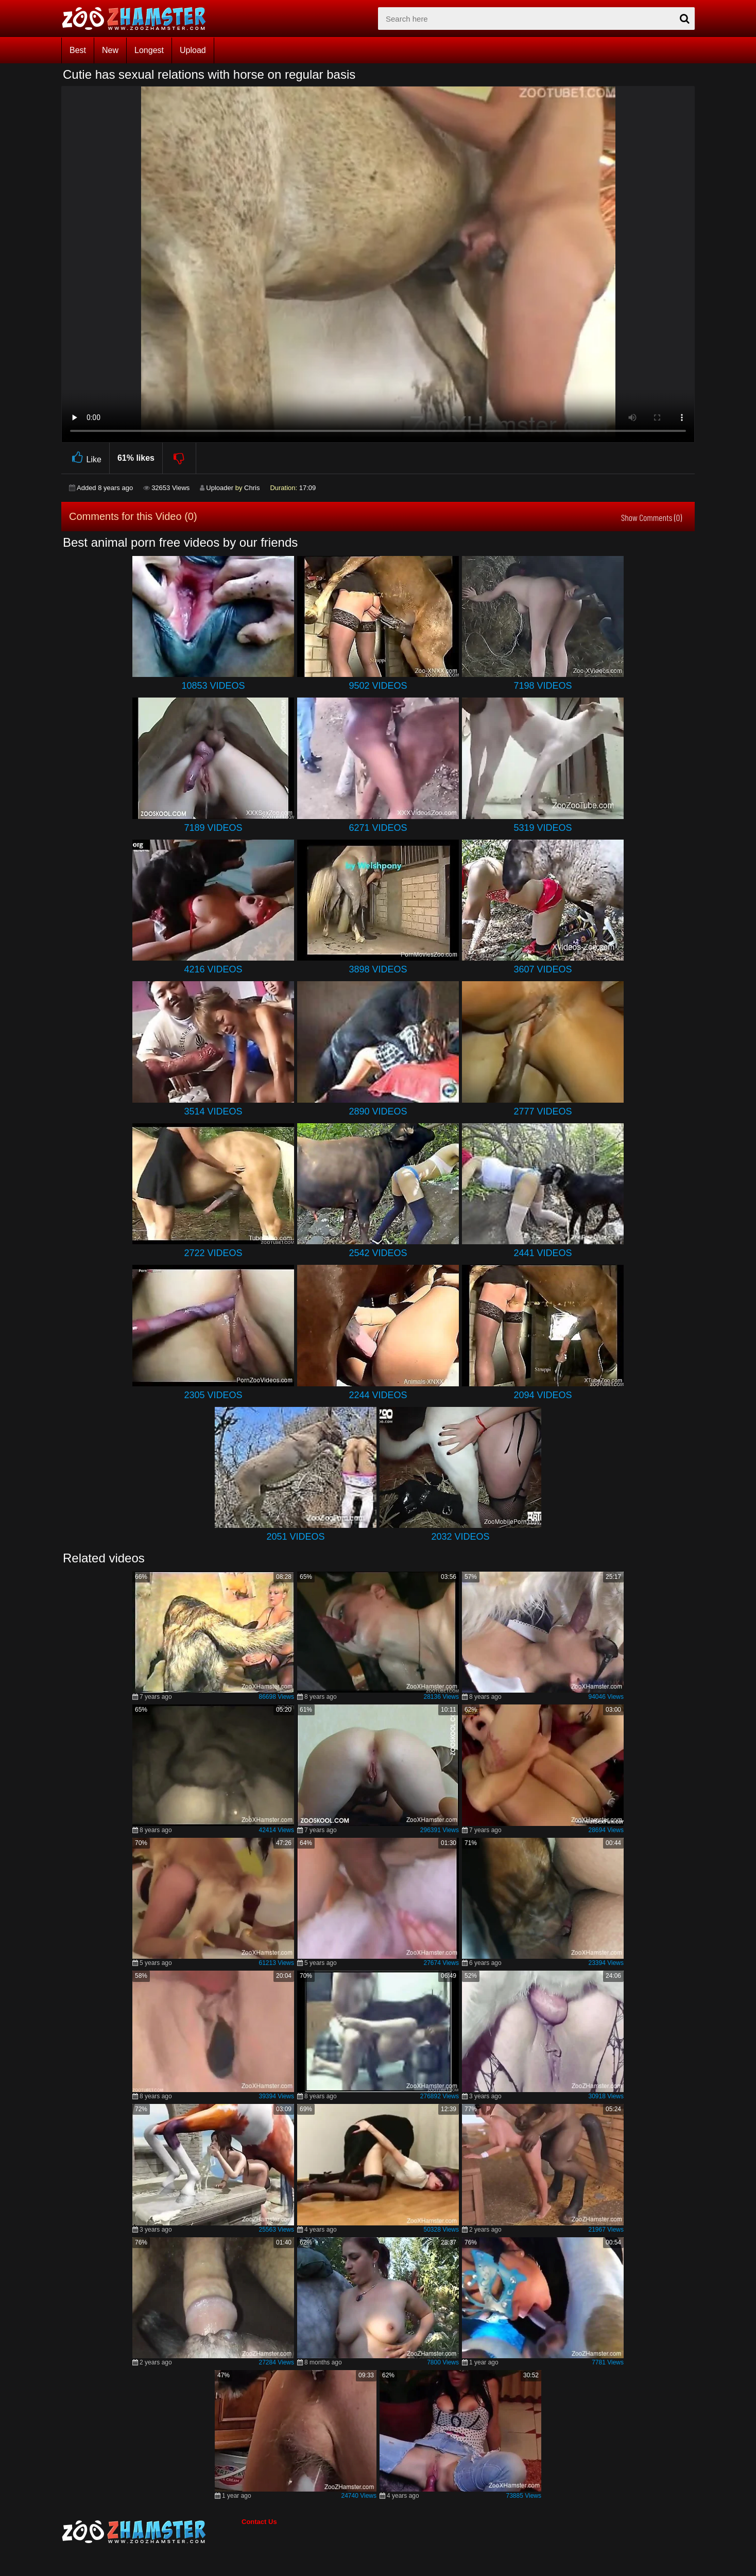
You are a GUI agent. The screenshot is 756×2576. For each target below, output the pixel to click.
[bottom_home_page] (151, 2532)
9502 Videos (378, 686)
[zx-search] (536, 18)
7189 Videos (213, 828)
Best (78, 50)
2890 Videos (378, 1111)
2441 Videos (542, 1253)
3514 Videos (213, 1111)
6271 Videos (378, 828)
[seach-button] (684, 18)
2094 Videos (542, 1395)
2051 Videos (295, 1536)
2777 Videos (542, 1111)
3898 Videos (378, 969)
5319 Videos (542, 828)
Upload (193, 50)
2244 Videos (378, 1395)
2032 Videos (460, 1536)
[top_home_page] (138, 18)
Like (85, 458)
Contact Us (259, 2522)
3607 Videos (542, 969)
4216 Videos (213, 969)
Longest (149, 50)
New (110, 50)
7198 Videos (542, 686)
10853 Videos (213, 686)
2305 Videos (213, 1395)
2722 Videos (213, 1253)
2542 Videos (378, 1253)
